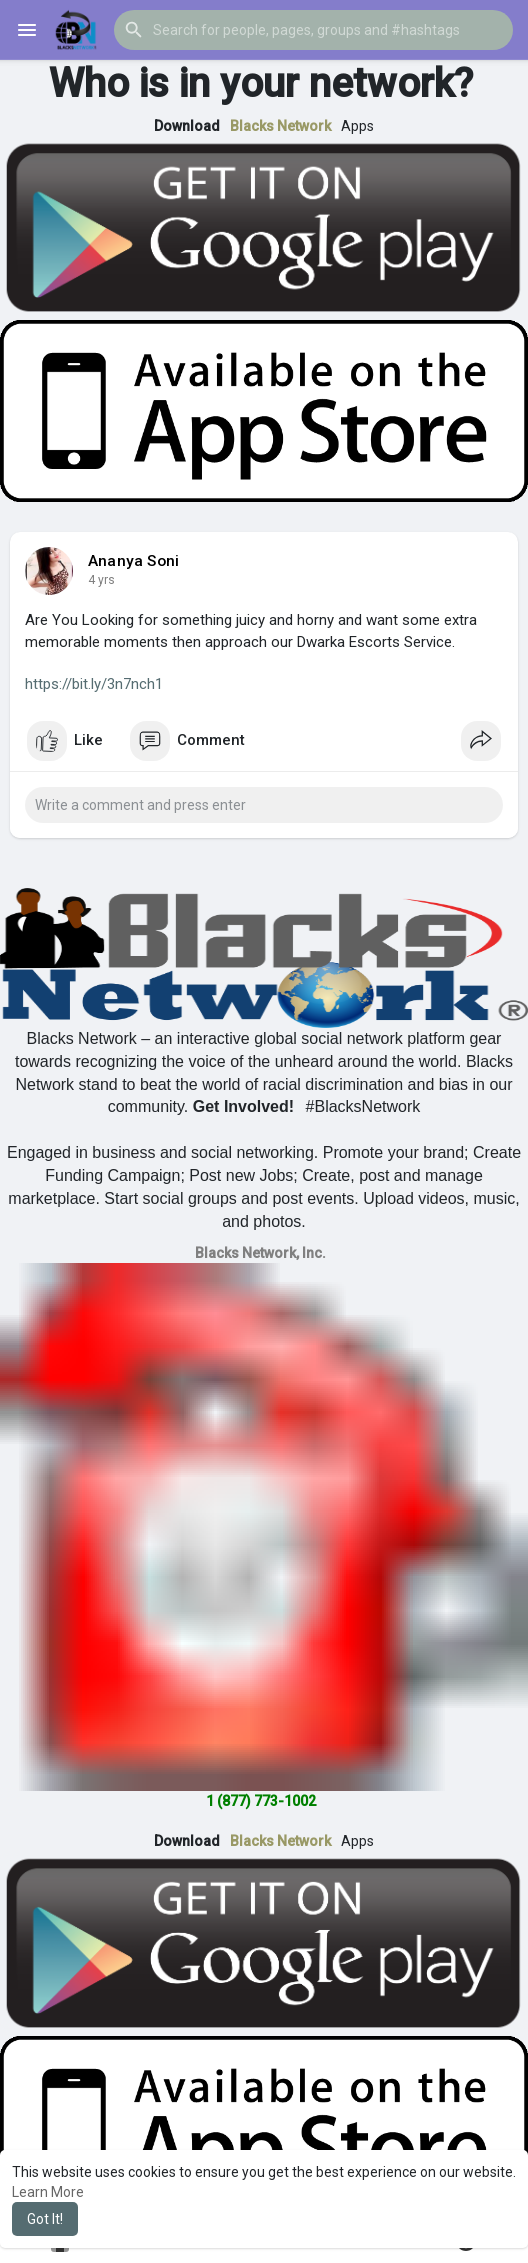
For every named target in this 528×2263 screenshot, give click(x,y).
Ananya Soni (133, 561)
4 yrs (101, 580)
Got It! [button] (45, 2219)
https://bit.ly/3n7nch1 (94, 684)
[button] (313, 30)
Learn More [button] (48, 2192)
